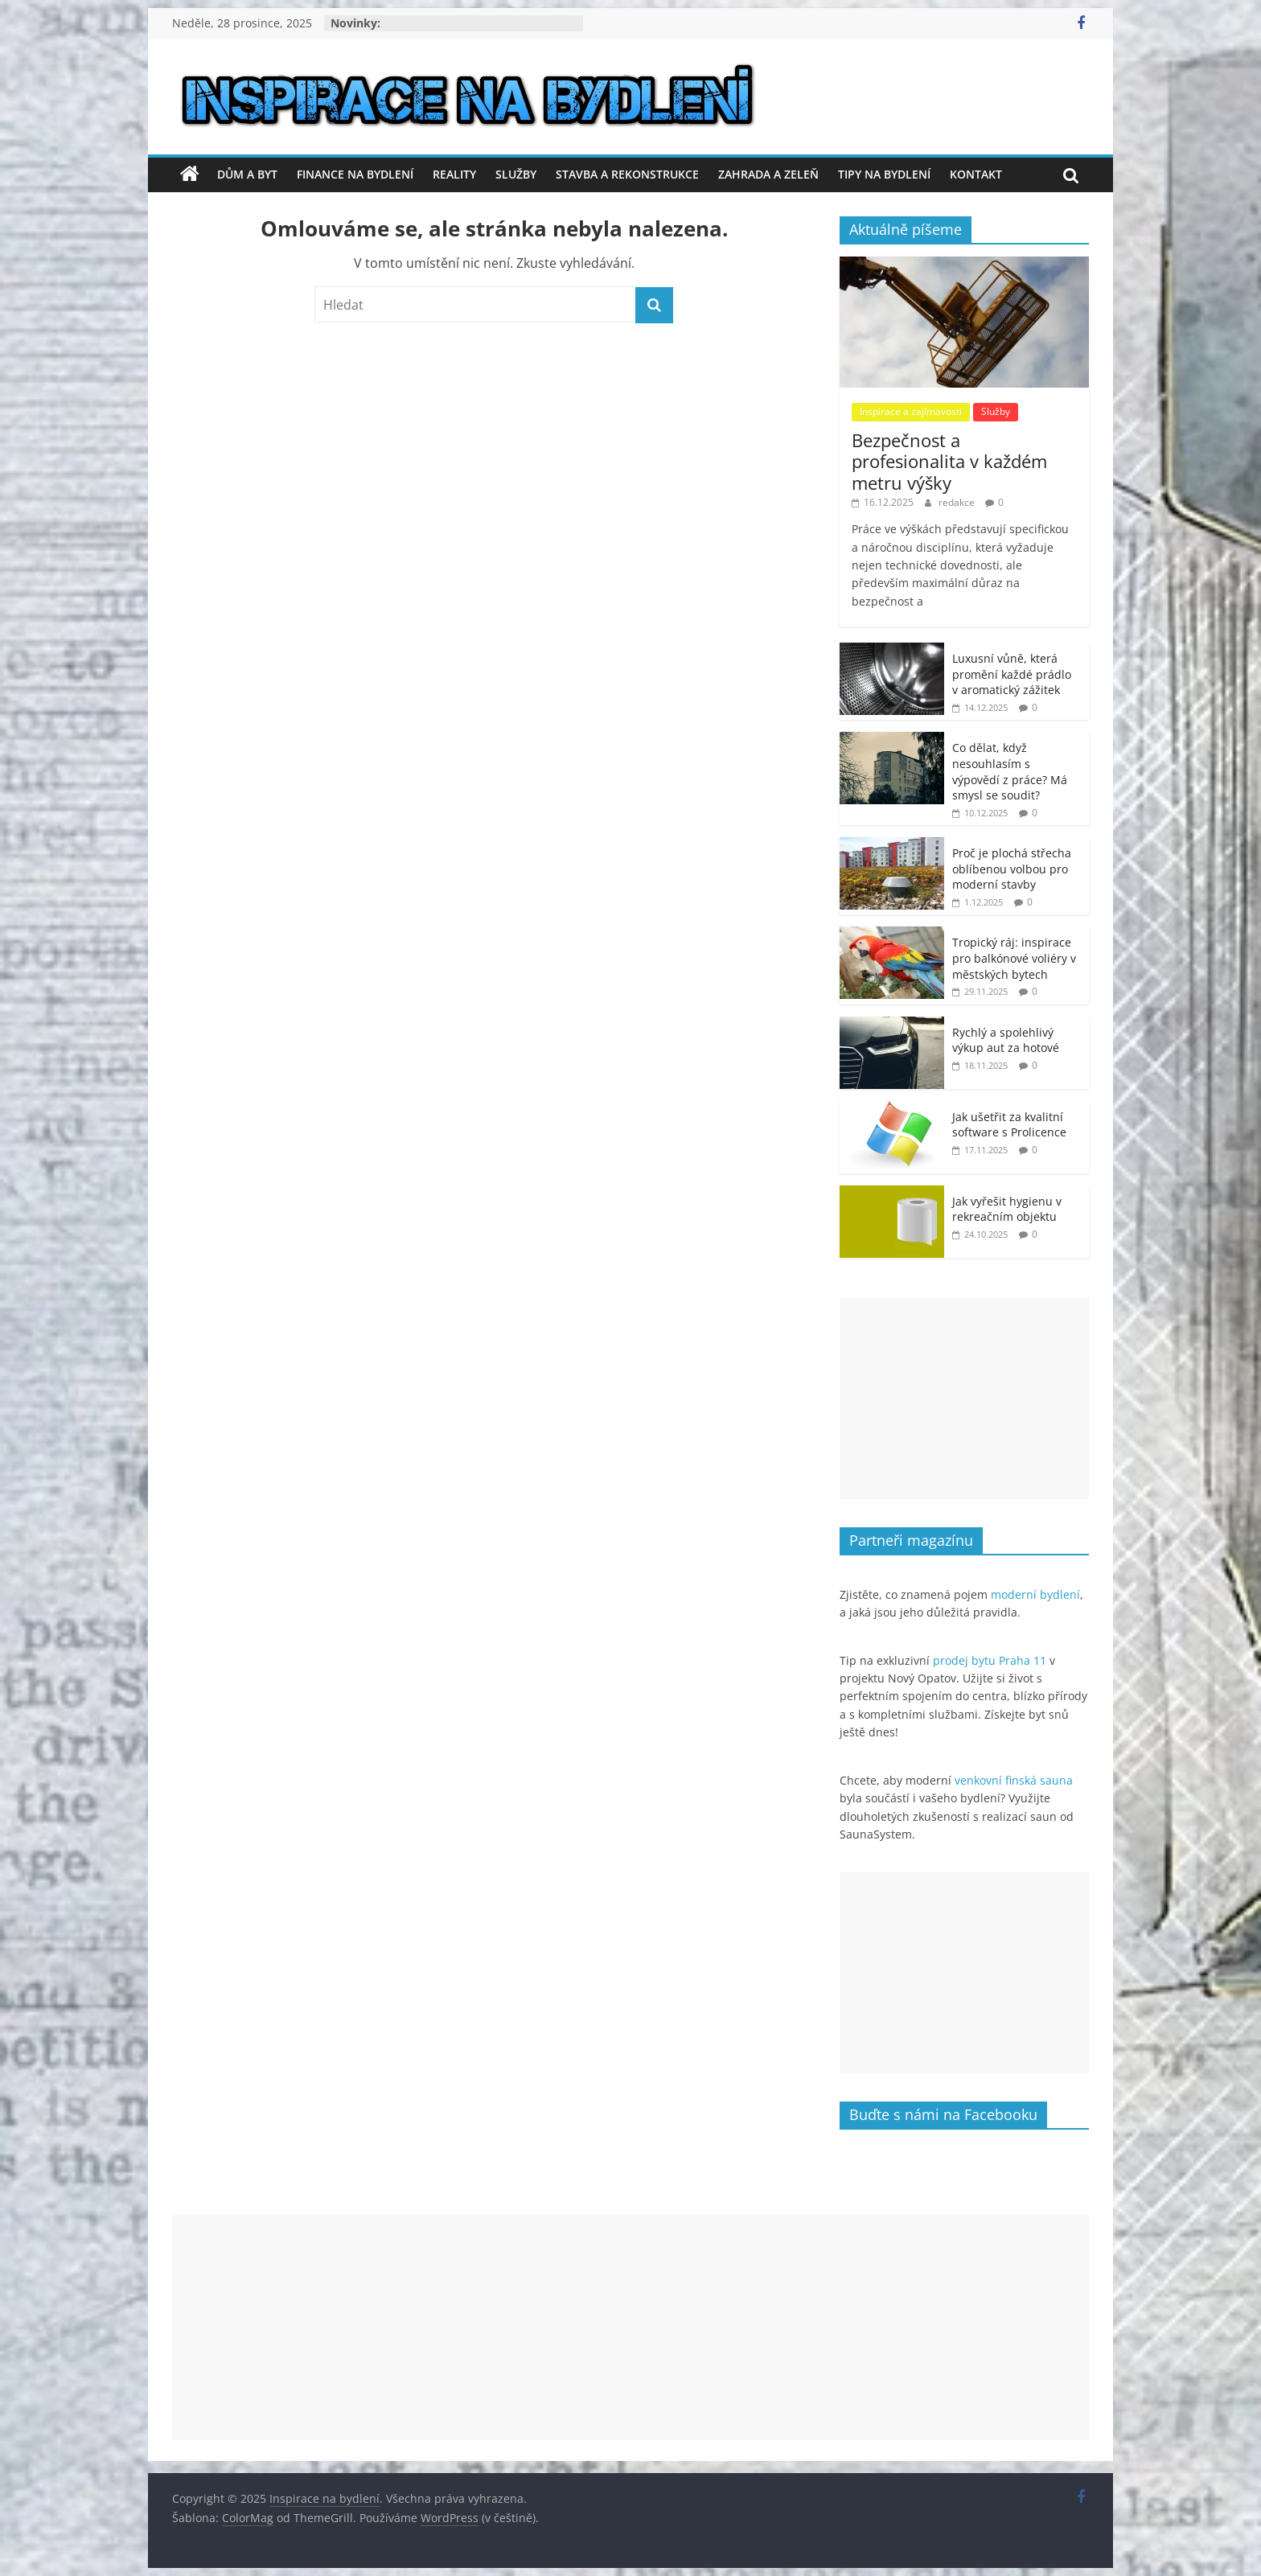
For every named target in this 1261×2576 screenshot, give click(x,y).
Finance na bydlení (355, 174)
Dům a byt (247, 174)
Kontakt (976, 174)
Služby (515, 174)
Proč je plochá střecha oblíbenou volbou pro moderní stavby (1011, 868)
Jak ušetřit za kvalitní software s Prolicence (1009, 1124)
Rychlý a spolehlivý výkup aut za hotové (1005, 1040)
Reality (454, 174)
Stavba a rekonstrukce (627, 174)
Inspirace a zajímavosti (911, 411)
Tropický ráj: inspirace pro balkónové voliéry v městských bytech (1014, 958)
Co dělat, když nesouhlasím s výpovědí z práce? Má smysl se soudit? (1009, 771)
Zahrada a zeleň (768, 174)
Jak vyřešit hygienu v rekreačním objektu (1007, 1209)
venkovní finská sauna (1014, 1780)
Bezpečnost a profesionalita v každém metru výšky (949, 461)
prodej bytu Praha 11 (989, 1660)
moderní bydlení (1035, 1594)
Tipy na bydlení (884, 174)
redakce (958, 502)
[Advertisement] (964, 1398)
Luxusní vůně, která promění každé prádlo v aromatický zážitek (1011, 674)
